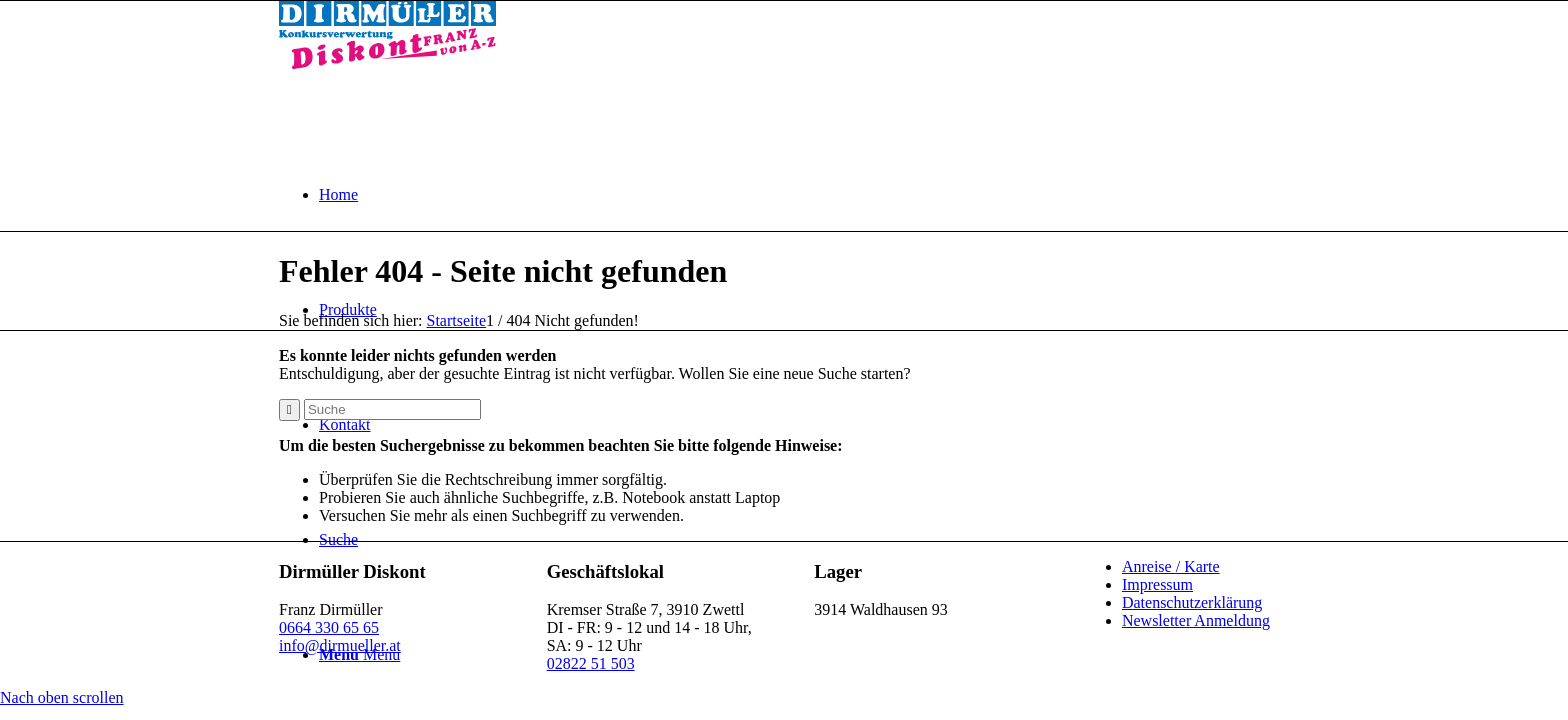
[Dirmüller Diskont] (387, 63)
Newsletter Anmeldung (1196, 620)
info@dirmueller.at (340, 645)
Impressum (1157, 584)
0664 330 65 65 (329, 627)
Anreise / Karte (1171, 566)
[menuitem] (804, 194)
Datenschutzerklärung (1192, 602)
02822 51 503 (591, 663)
